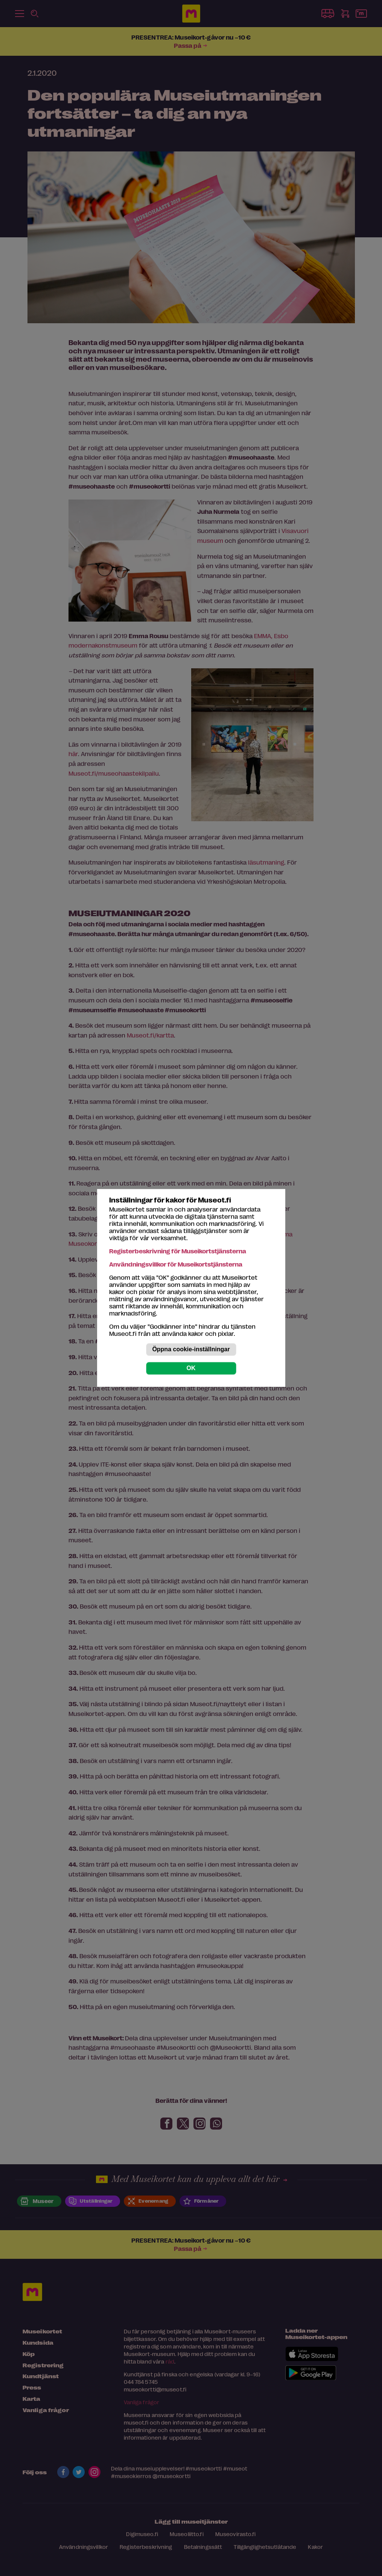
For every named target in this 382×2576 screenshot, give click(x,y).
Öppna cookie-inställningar (191, 1349)
